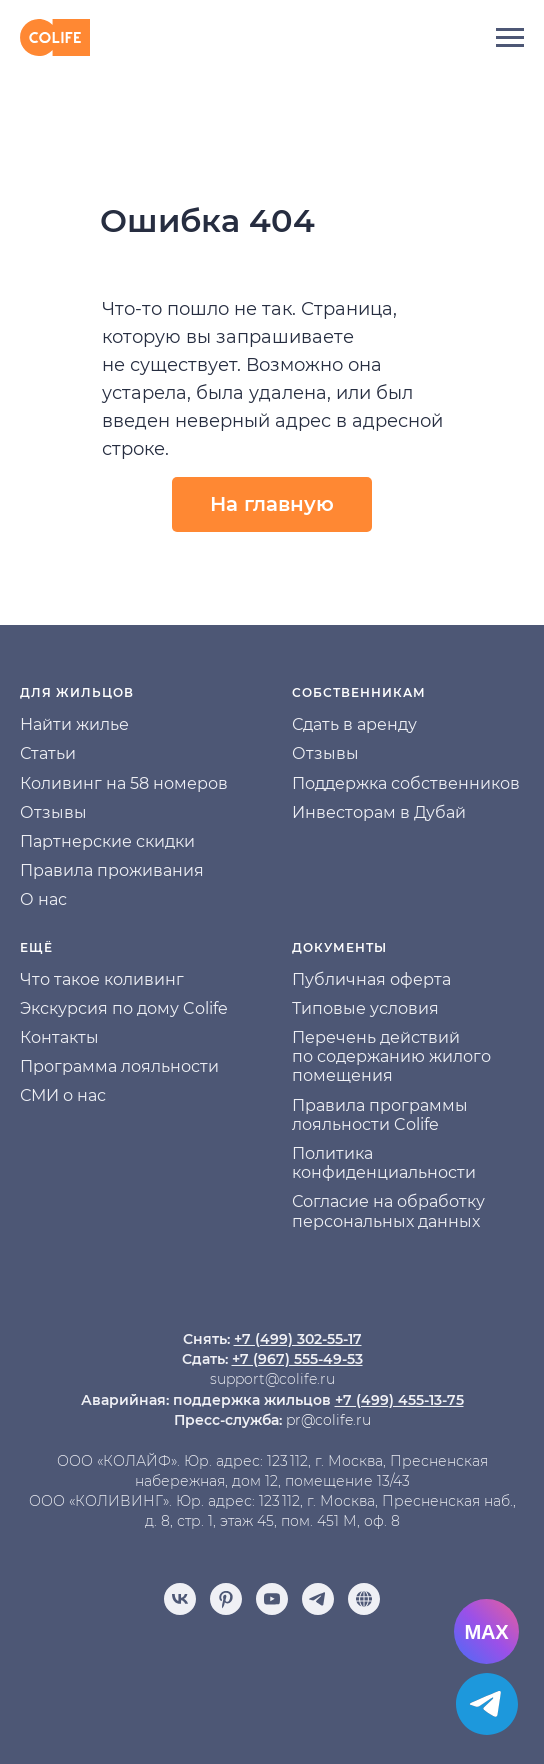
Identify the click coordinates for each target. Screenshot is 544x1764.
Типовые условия (365, 1008)
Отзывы (53, 812)
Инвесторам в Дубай (379, 812)
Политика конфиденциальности (384, 1163)
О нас (43, 899)
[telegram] (318, 1599)
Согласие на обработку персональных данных (388, 1211)
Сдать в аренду (354, 724)
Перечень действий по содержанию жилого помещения (391, 1056)
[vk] (180, 1599)
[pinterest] (226, 1599)
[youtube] (272, 1599)
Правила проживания (112, 870)
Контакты (59, 1037)
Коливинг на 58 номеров (124, 783)
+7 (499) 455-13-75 (399, 1400)
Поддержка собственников (406, 783)
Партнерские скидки (107, 841)
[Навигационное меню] (510, 38)
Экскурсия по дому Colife (124, 1008)
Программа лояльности (119, 1066)
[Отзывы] (364, 1599)
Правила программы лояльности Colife (380, 1115)
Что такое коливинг (102, 979)
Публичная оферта (371, 979)
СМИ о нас (63, 1095)
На (31, 724)
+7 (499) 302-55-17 (298, 1339)
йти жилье (85, 724)
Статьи (48, 753)
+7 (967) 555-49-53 (297, 1359)
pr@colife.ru (328, 1420)
